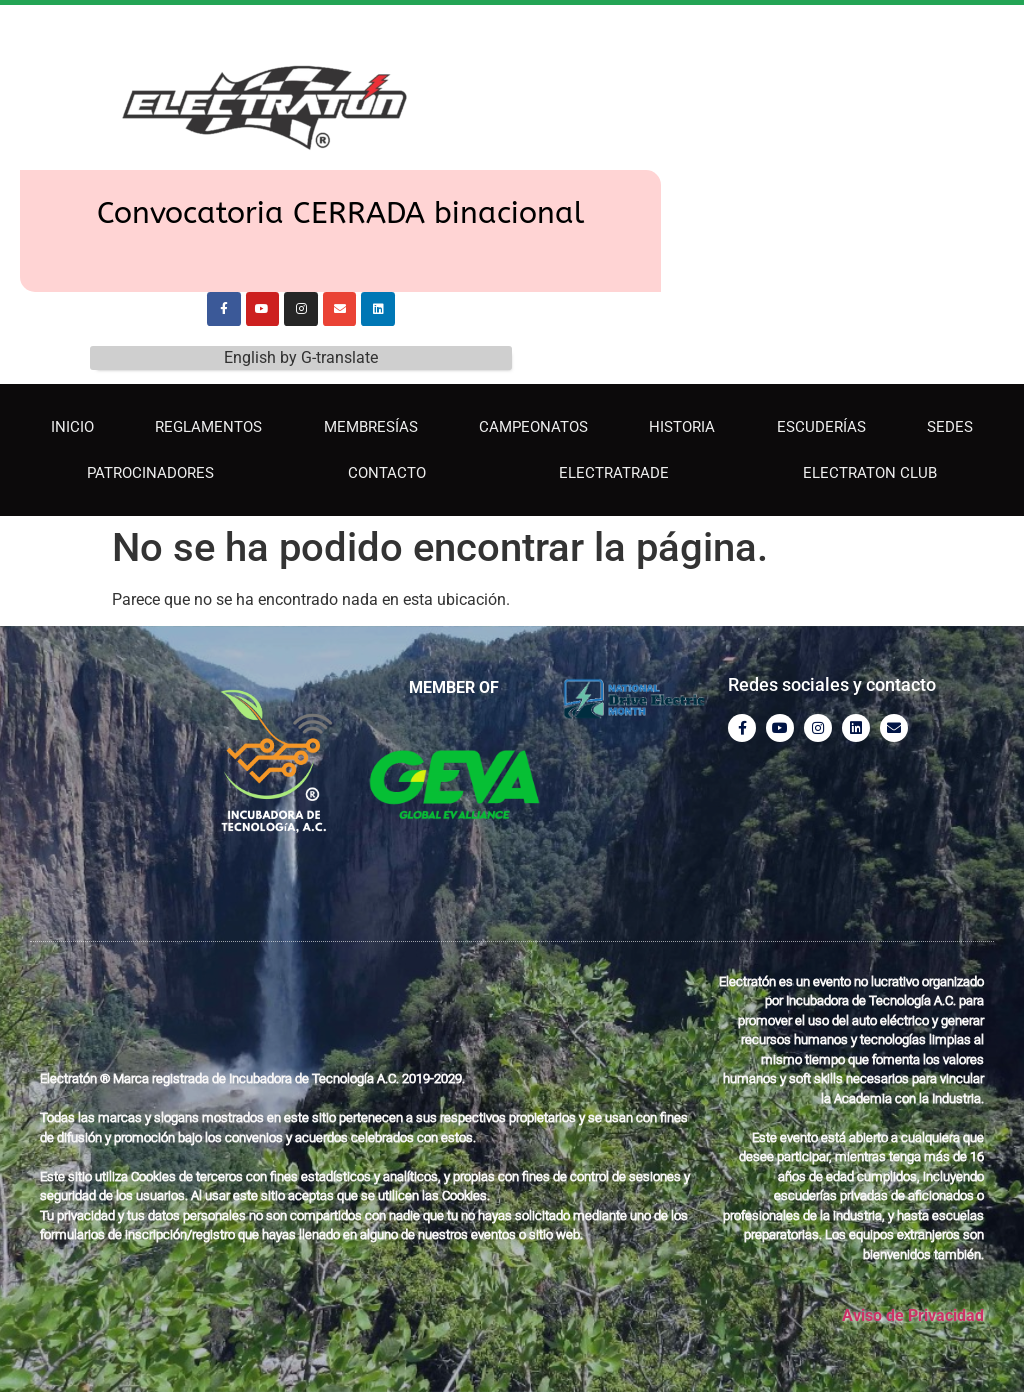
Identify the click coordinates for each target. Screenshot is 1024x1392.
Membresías (371, 427)
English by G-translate (301, 357)
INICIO (72, 427)
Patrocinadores (150, 473)
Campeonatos (533, 427)
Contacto (387, 473)
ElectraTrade (614, 473)
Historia (682, 427)
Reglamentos (208, 427)
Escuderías (821, 427)
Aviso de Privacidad (913, 1315)
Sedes (950, 427)
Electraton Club (870, 473)
